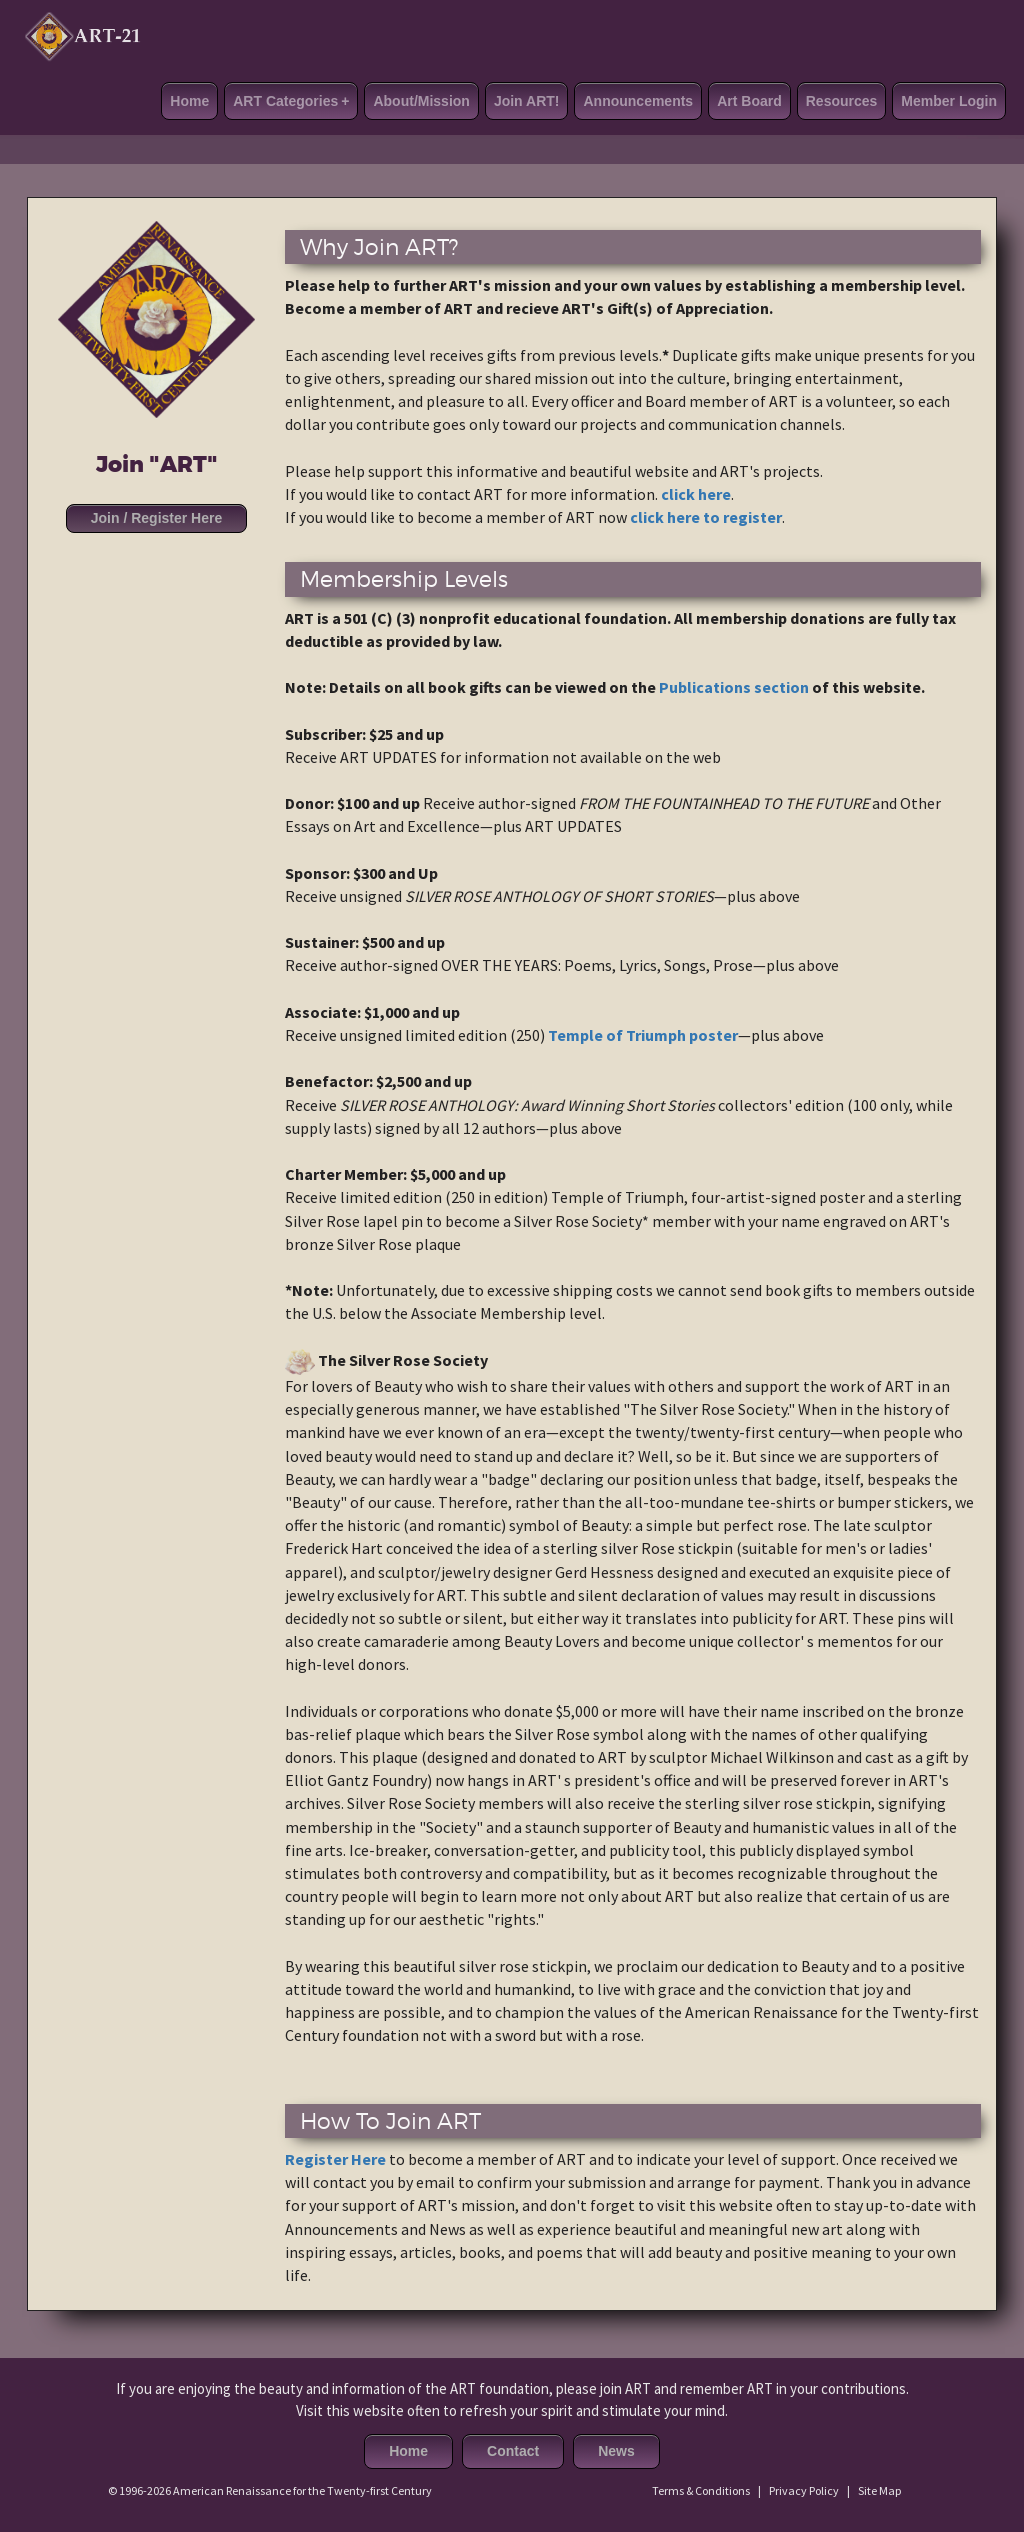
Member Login (949, 101)
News (616, 2451)
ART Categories (291, 101)
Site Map (879, 2490)
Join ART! (527, 101)
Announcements (638, 101)
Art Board (749, 101)
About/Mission (421, 101)
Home (189, 101)
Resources (842, 101)
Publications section (734, 687)
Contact (513, 2451)
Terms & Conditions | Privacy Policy (745, 2490)
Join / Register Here (157, 518)
